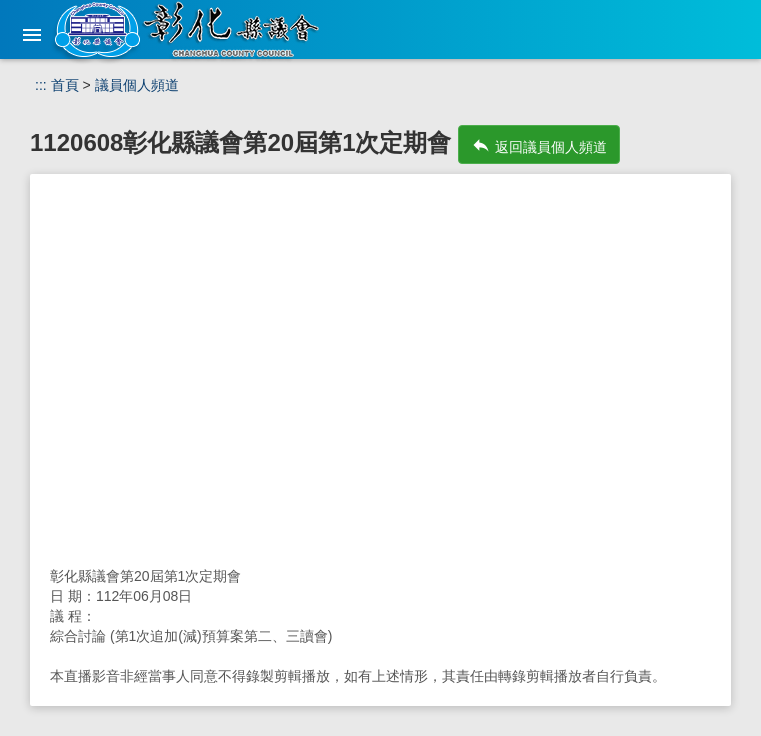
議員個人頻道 (137, 85)
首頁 (65, 85)
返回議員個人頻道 (539, 145)
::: (41, 85)
